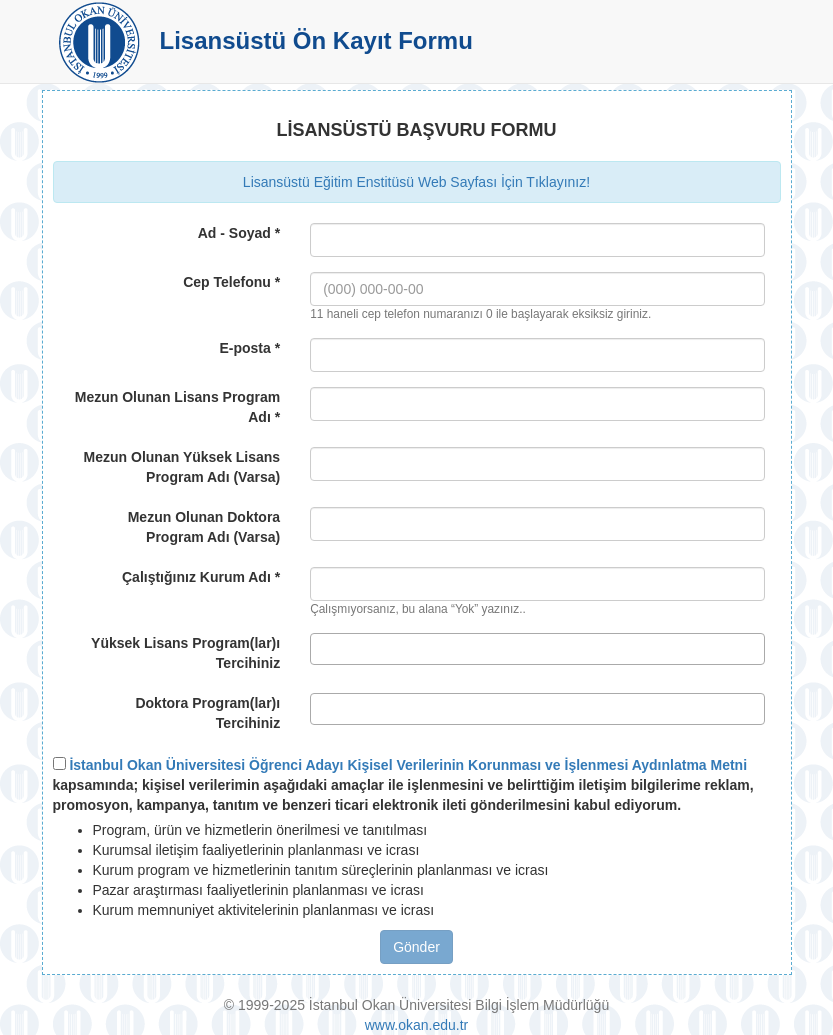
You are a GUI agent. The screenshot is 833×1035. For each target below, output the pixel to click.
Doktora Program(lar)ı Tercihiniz (207, 713)
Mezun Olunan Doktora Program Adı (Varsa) (204, 527)
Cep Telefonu (231, 282)
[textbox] (321, 649)
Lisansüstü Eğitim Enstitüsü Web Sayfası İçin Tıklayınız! (416, 182)
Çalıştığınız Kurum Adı (201, 577)
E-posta (249, 348)
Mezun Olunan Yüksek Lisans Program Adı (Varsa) (182, 467)
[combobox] (537, 649)
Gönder (416, 947)
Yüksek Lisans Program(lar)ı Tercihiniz (185, 653)
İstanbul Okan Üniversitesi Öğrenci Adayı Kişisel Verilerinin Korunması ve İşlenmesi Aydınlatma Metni (408, 765)
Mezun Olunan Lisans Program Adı (177, 407)
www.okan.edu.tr (417, 1025)
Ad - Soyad (239, 233)
